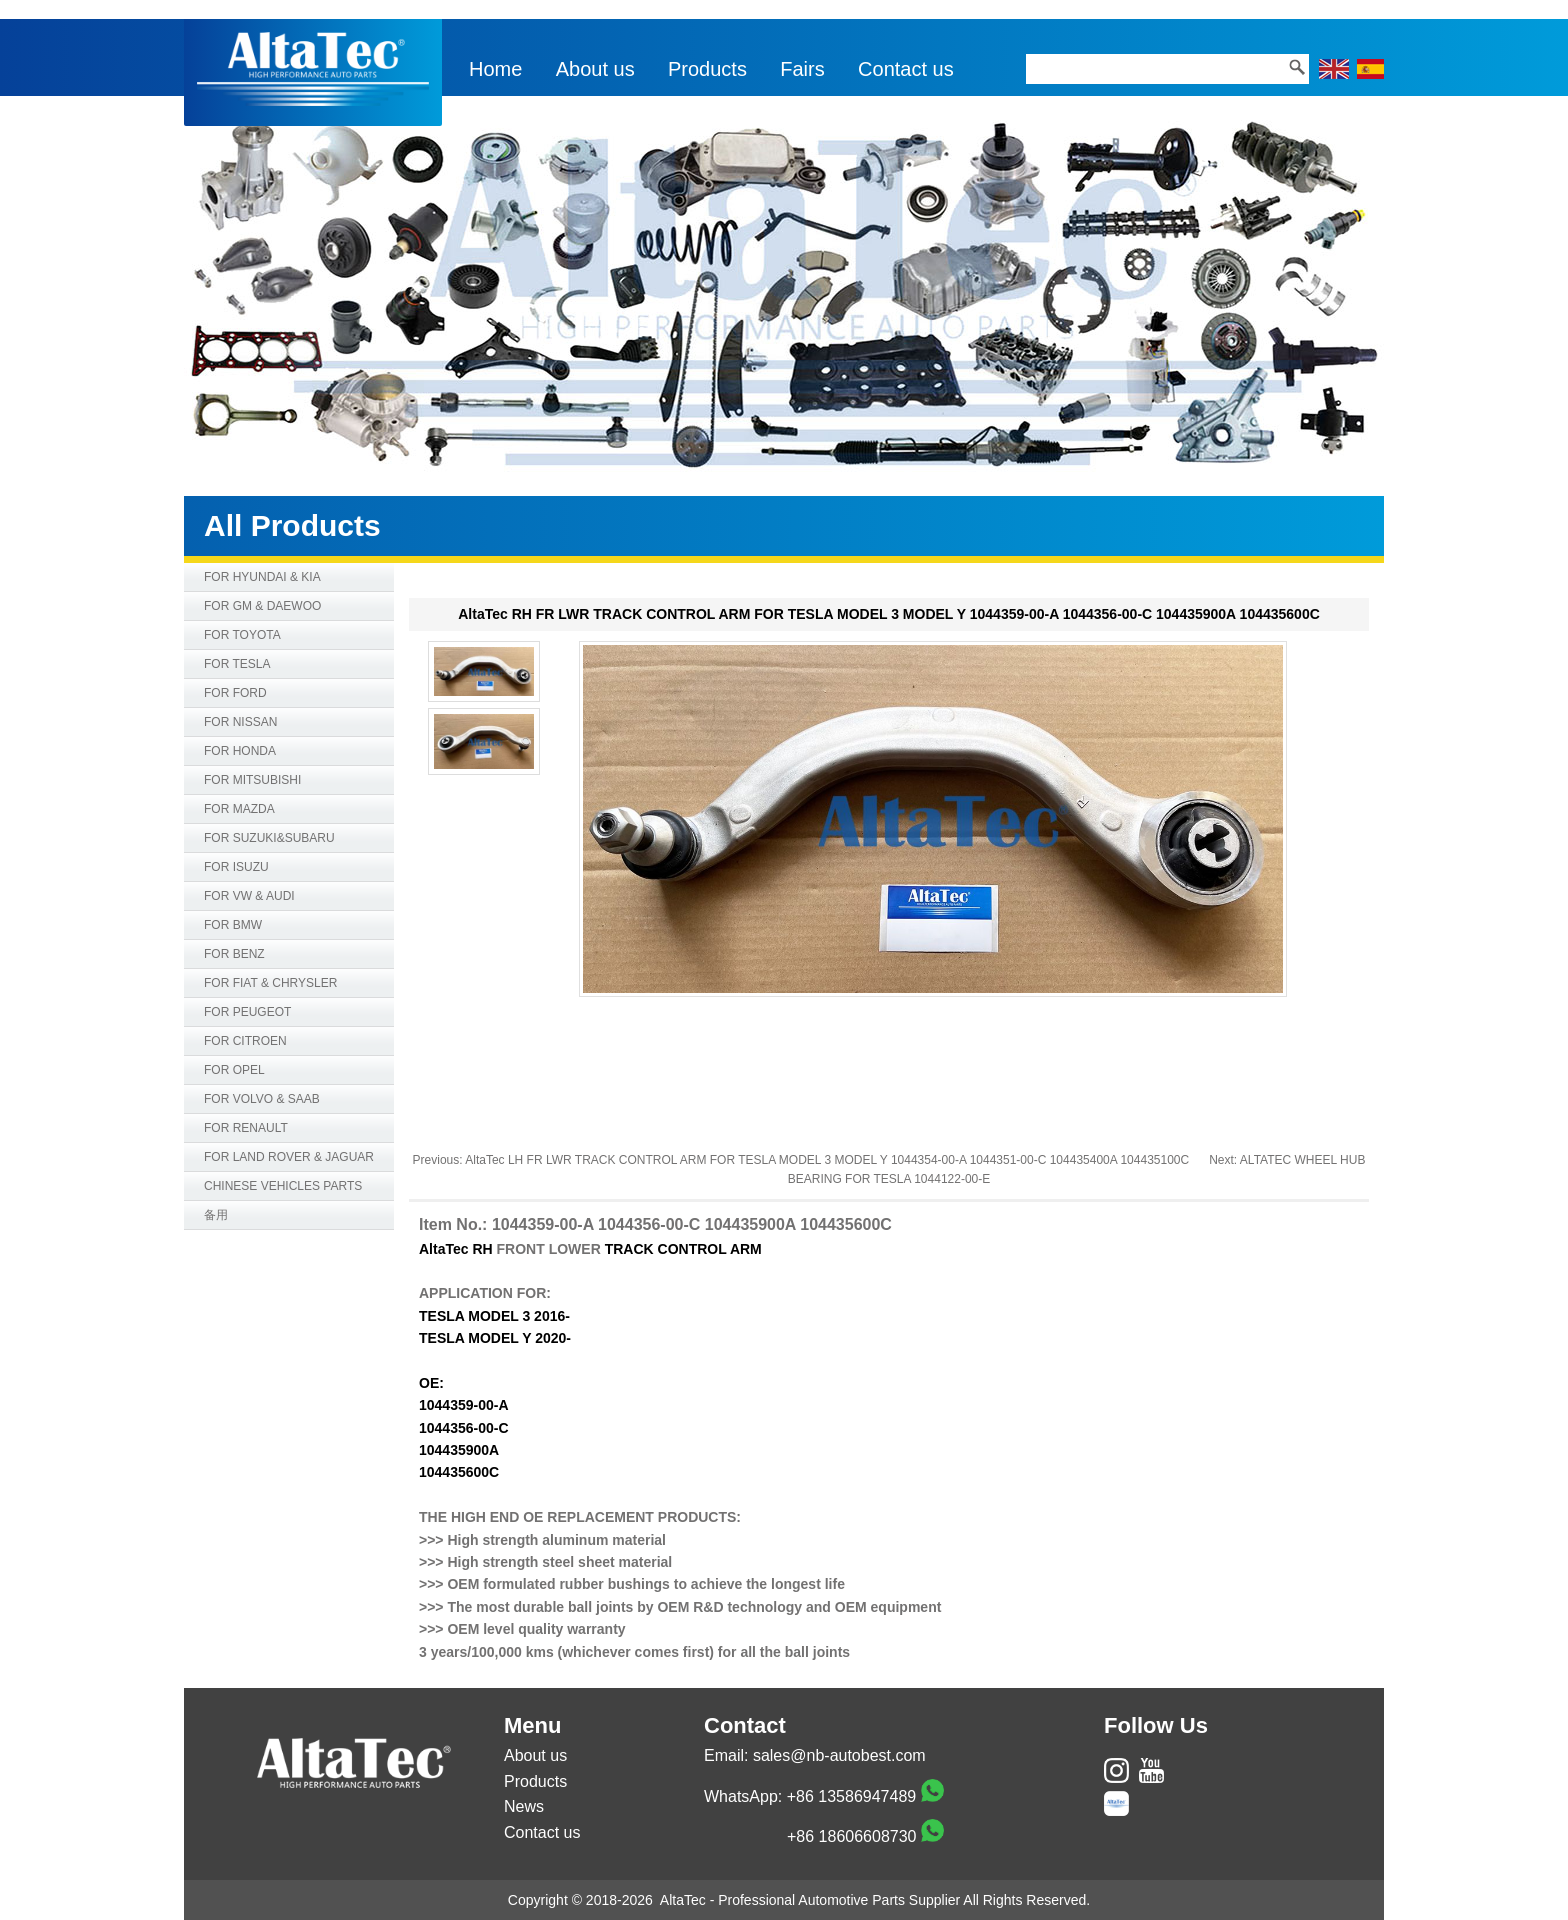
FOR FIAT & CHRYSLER (270, 983)
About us (595, 69)
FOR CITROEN (245, 1041)
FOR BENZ (234, 954)
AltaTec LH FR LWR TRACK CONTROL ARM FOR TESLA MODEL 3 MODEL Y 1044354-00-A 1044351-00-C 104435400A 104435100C (827, 1160)
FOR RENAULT (246, 1128)
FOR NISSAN (240, 722)
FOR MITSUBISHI (252, 780)
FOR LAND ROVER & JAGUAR (289, 1157)
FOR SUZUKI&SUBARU (269, 838)
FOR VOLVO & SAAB (262, 1099)
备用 (216, 1215)
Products (707, 69)
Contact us (906, 69)
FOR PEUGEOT (247, 1012)
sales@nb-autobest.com (839, 1755)
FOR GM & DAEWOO (262, 606)
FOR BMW (233, 925)
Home (495, 69)
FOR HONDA (240, 751)
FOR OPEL (234, 1070)
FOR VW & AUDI (249, 896)
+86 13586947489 (851, 1796)
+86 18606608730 (851, 1836)
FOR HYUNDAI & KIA (262, 577)
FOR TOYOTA (242, 635)
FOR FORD (235, 693)
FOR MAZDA (239, 809)
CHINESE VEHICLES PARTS (283, 1186)
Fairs (802, 69)
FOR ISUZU (236, 867)
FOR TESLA (237, 664)
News (524, 1806)
